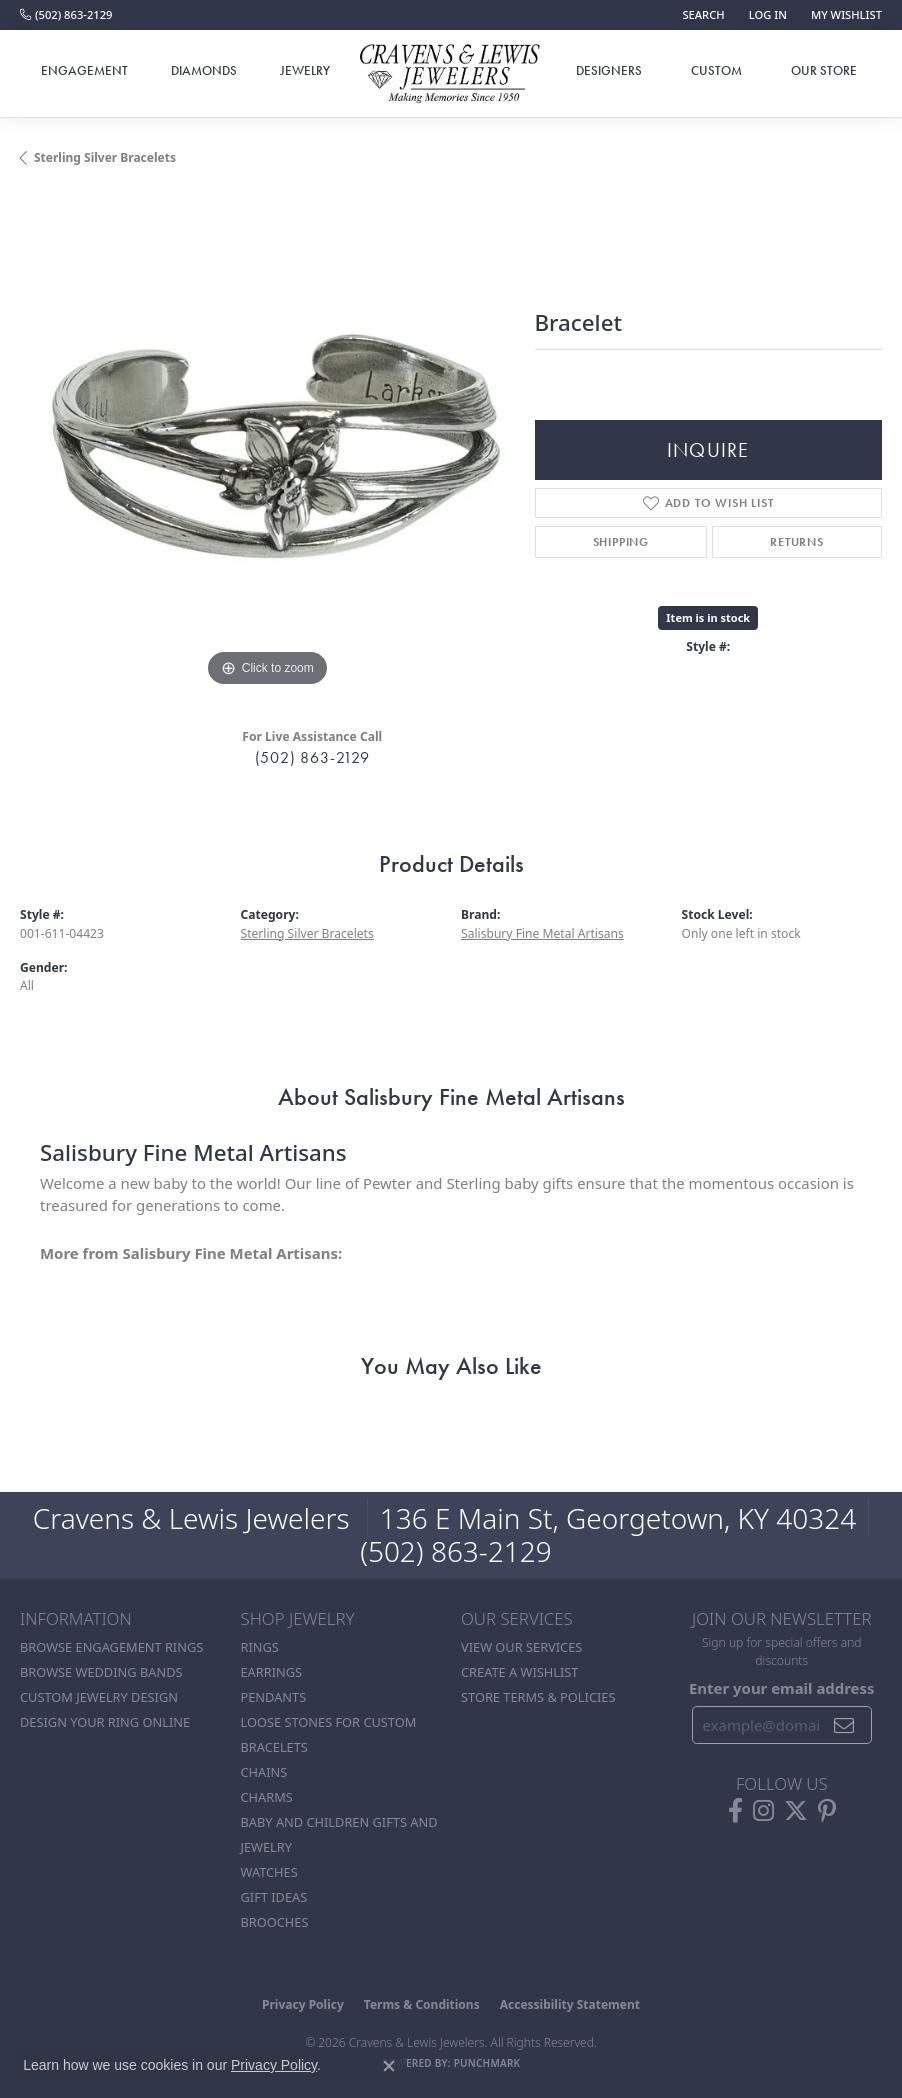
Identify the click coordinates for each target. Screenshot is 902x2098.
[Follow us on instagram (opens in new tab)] (763, 1811)
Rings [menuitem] (260, 1647)
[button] (701, 15)
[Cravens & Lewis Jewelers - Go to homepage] (451, 74)
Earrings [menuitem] (272, 1672)
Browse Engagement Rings (111, 1647)
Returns (797, 542)
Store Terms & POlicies (538, 1697)
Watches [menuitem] (269, 1872)
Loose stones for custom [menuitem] (329, 1722)
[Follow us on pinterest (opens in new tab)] (827, 1811)
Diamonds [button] (204, 70)
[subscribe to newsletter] (844, 1725)
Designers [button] (609, 70)
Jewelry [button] (305, 70)
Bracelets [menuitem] (274, 1747)
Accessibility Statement (570, 2004)
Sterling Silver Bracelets (105, 157)
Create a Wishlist (519, 1672)
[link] (66, 15)
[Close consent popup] (389, 2066)
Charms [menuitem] (267, 1797)
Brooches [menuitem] (275, 1922)
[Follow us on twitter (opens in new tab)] (796, 1811)
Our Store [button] (824, 70)
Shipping (621, 542)
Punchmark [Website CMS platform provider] (487, 2063)
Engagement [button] (84, 70)
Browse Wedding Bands (101, 1672)
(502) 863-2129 (312, 757)
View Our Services (521, 1647)
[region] (267, 444)
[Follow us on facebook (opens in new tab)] (735, 1811)
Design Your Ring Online (105, 1722)
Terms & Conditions (422, 2004)
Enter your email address (782, 1688)
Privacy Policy (303, 2004)
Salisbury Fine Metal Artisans (542, 933)
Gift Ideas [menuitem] (274, 1897)
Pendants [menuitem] (274, 1697)
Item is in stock (708, 617)
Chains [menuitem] (264, 1772)
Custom (716, 70)
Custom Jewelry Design (99, 1697)
